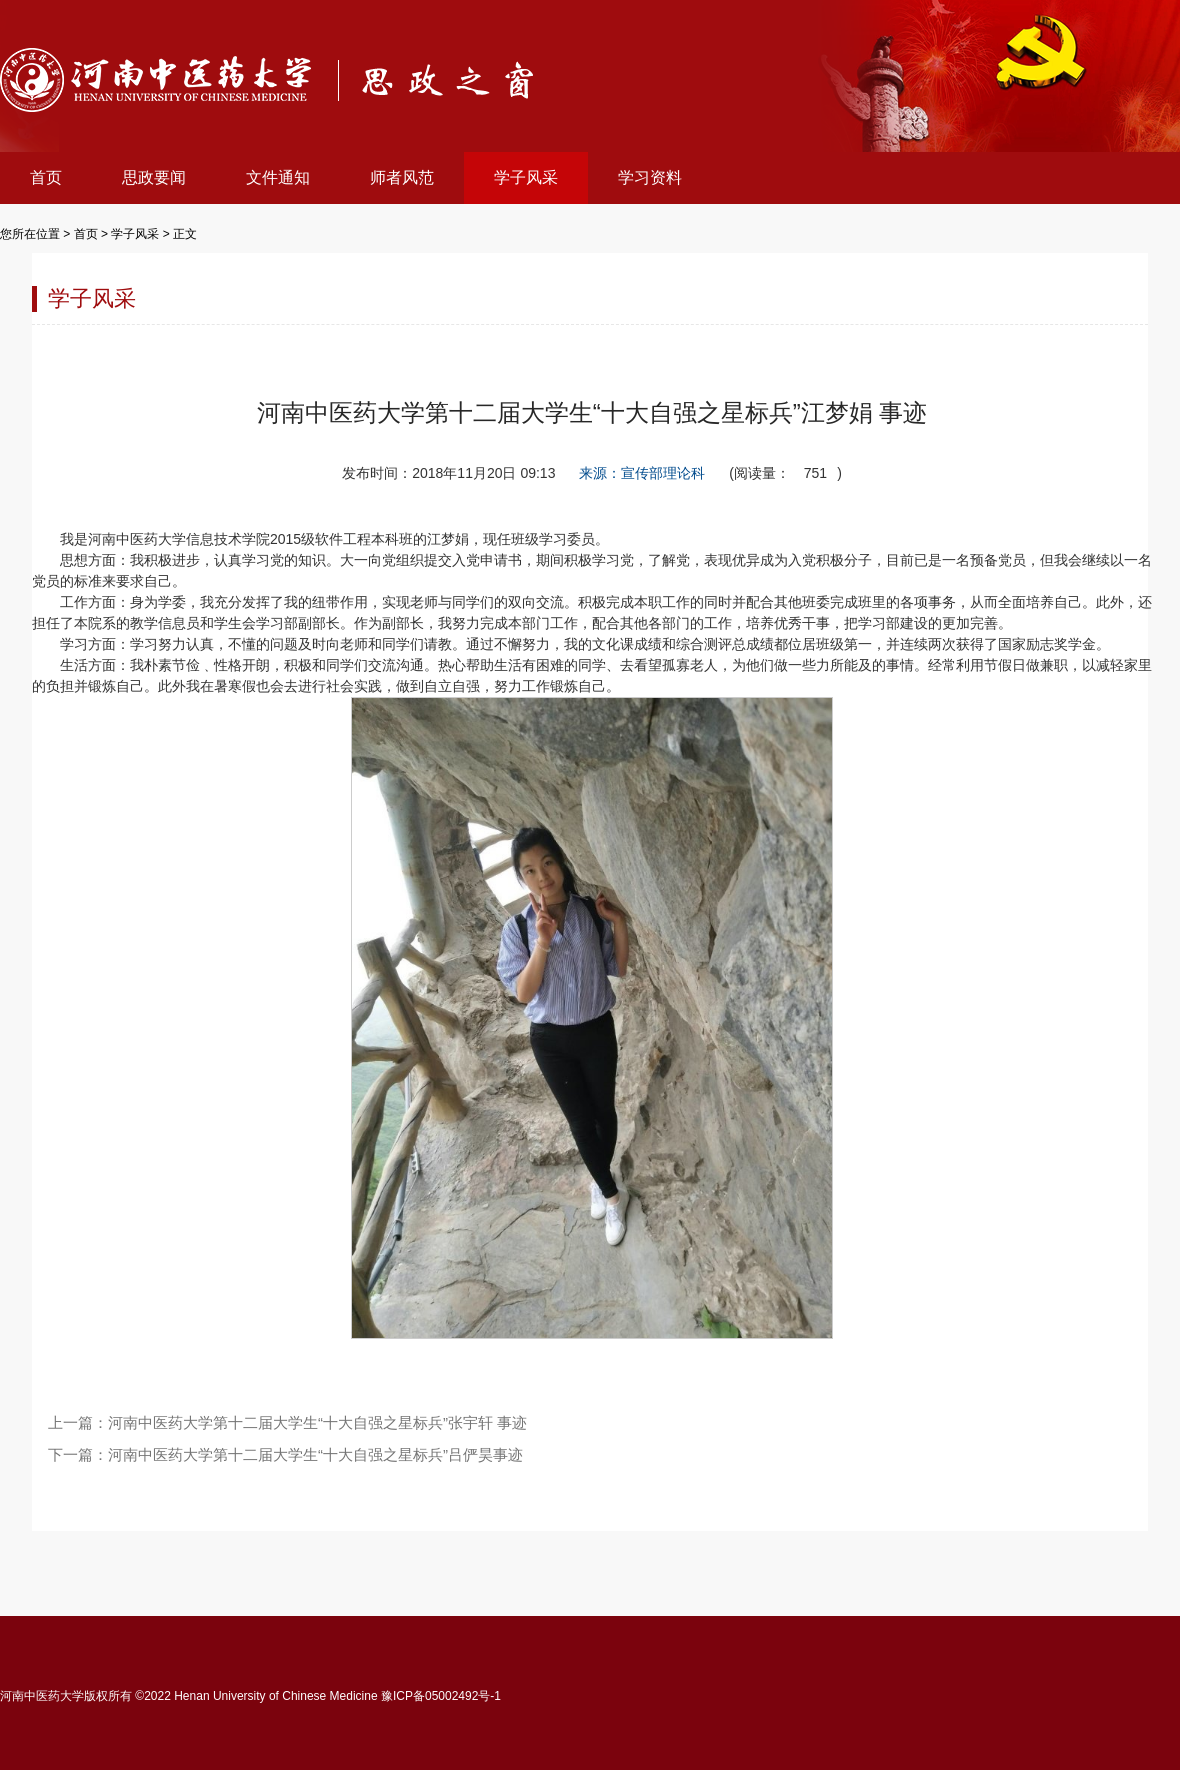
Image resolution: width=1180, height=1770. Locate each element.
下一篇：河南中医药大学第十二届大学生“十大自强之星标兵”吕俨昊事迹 (285, 1454)
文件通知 (278, 177)
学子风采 (526, 177)
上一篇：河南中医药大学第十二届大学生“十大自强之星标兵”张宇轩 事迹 (287, 1422)
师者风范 (402, 177)
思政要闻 (154, 177)
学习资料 (650, 177)
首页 (46, 177)
